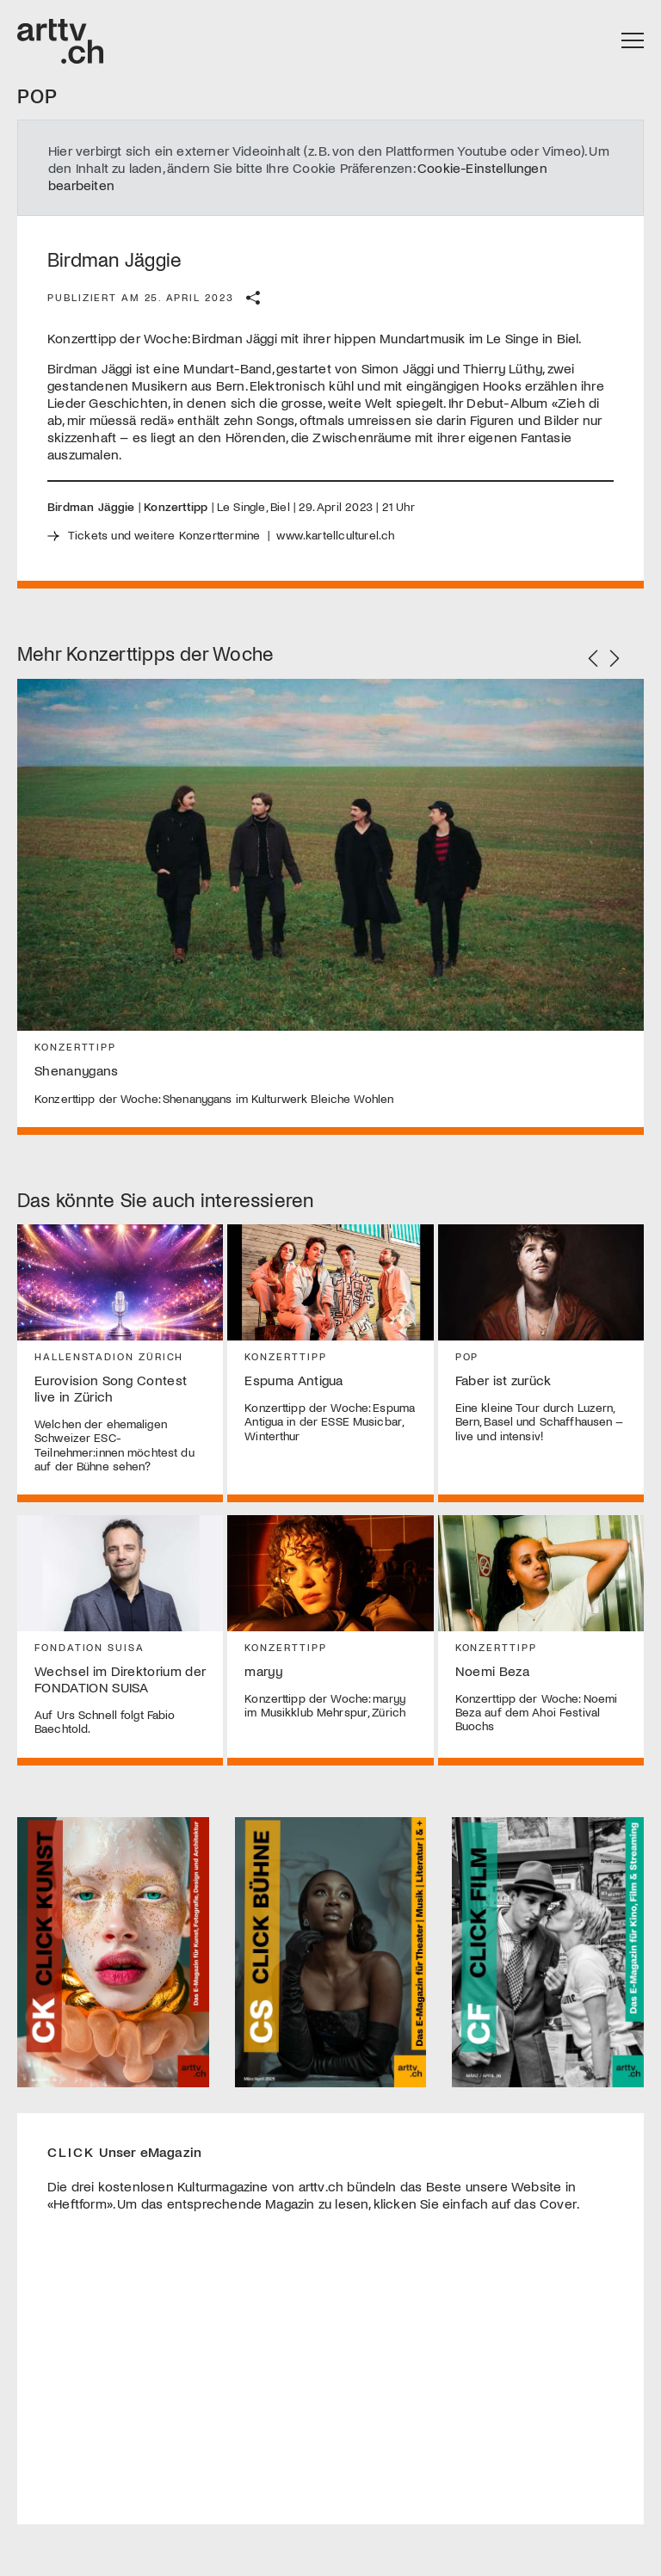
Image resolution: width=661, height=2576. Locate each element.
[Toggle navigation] (632, 41)
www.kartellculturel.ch (335, 534)
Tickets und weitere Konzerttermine (164, 534)
